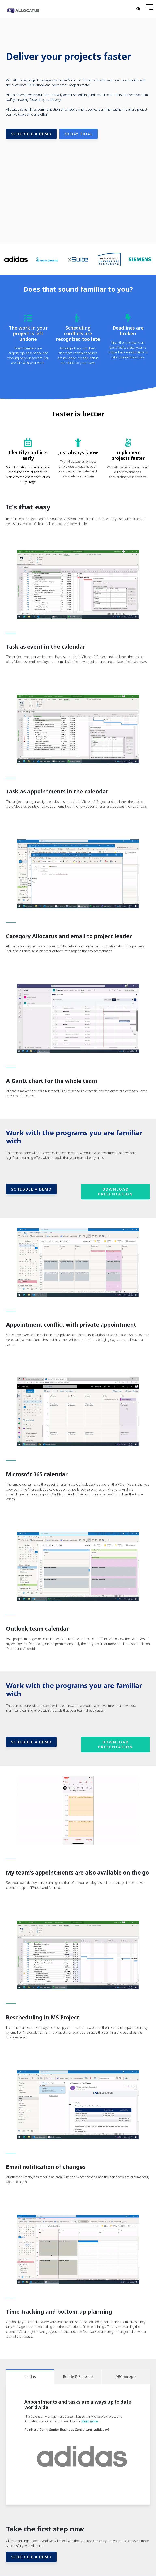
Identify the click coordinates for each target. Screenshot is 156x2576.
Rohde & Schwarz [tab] (78, 2376)
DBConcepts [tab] (126, 2376)
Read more (90, 2421)
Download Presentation (115, 1191)
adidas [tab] (30, 2376)
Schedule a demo (31, 133)
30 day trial (78, 132)
